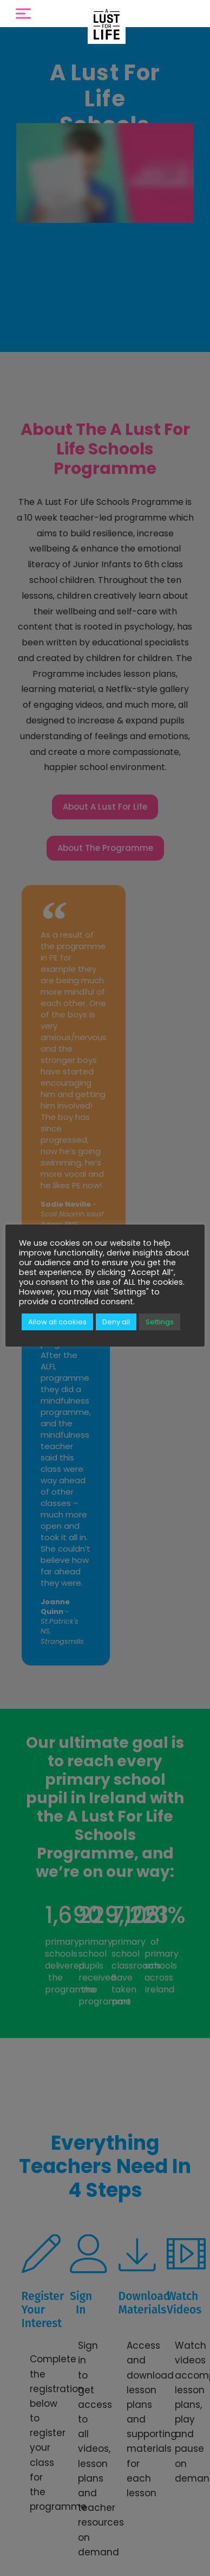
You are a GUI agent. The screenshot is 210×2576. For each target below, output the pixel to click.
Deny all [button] (116, 1322)
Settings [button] (160, 1322)
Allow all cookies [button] (57, 1322)
